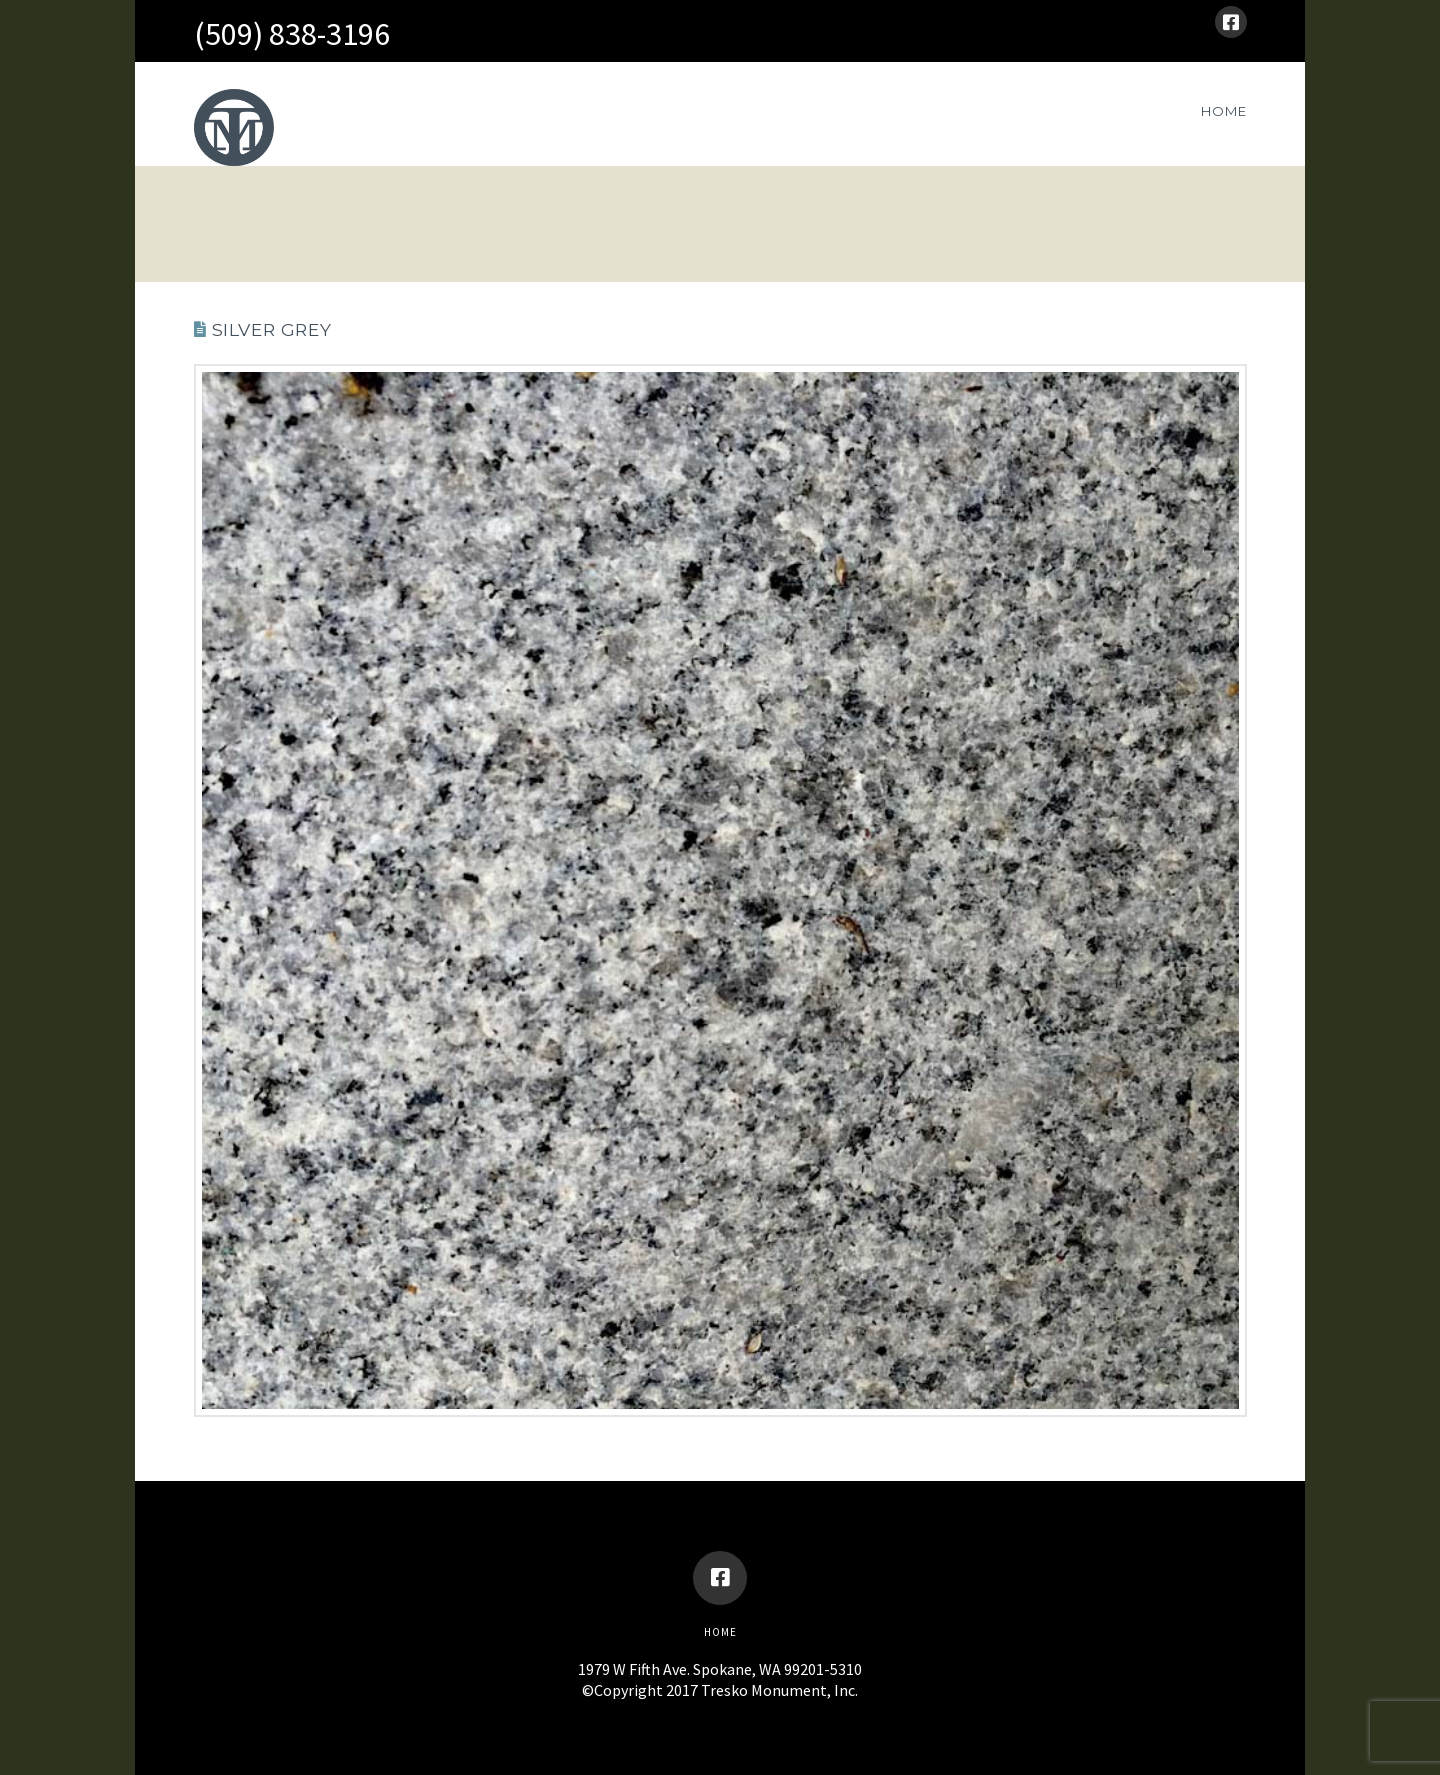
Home (720, 1632)
